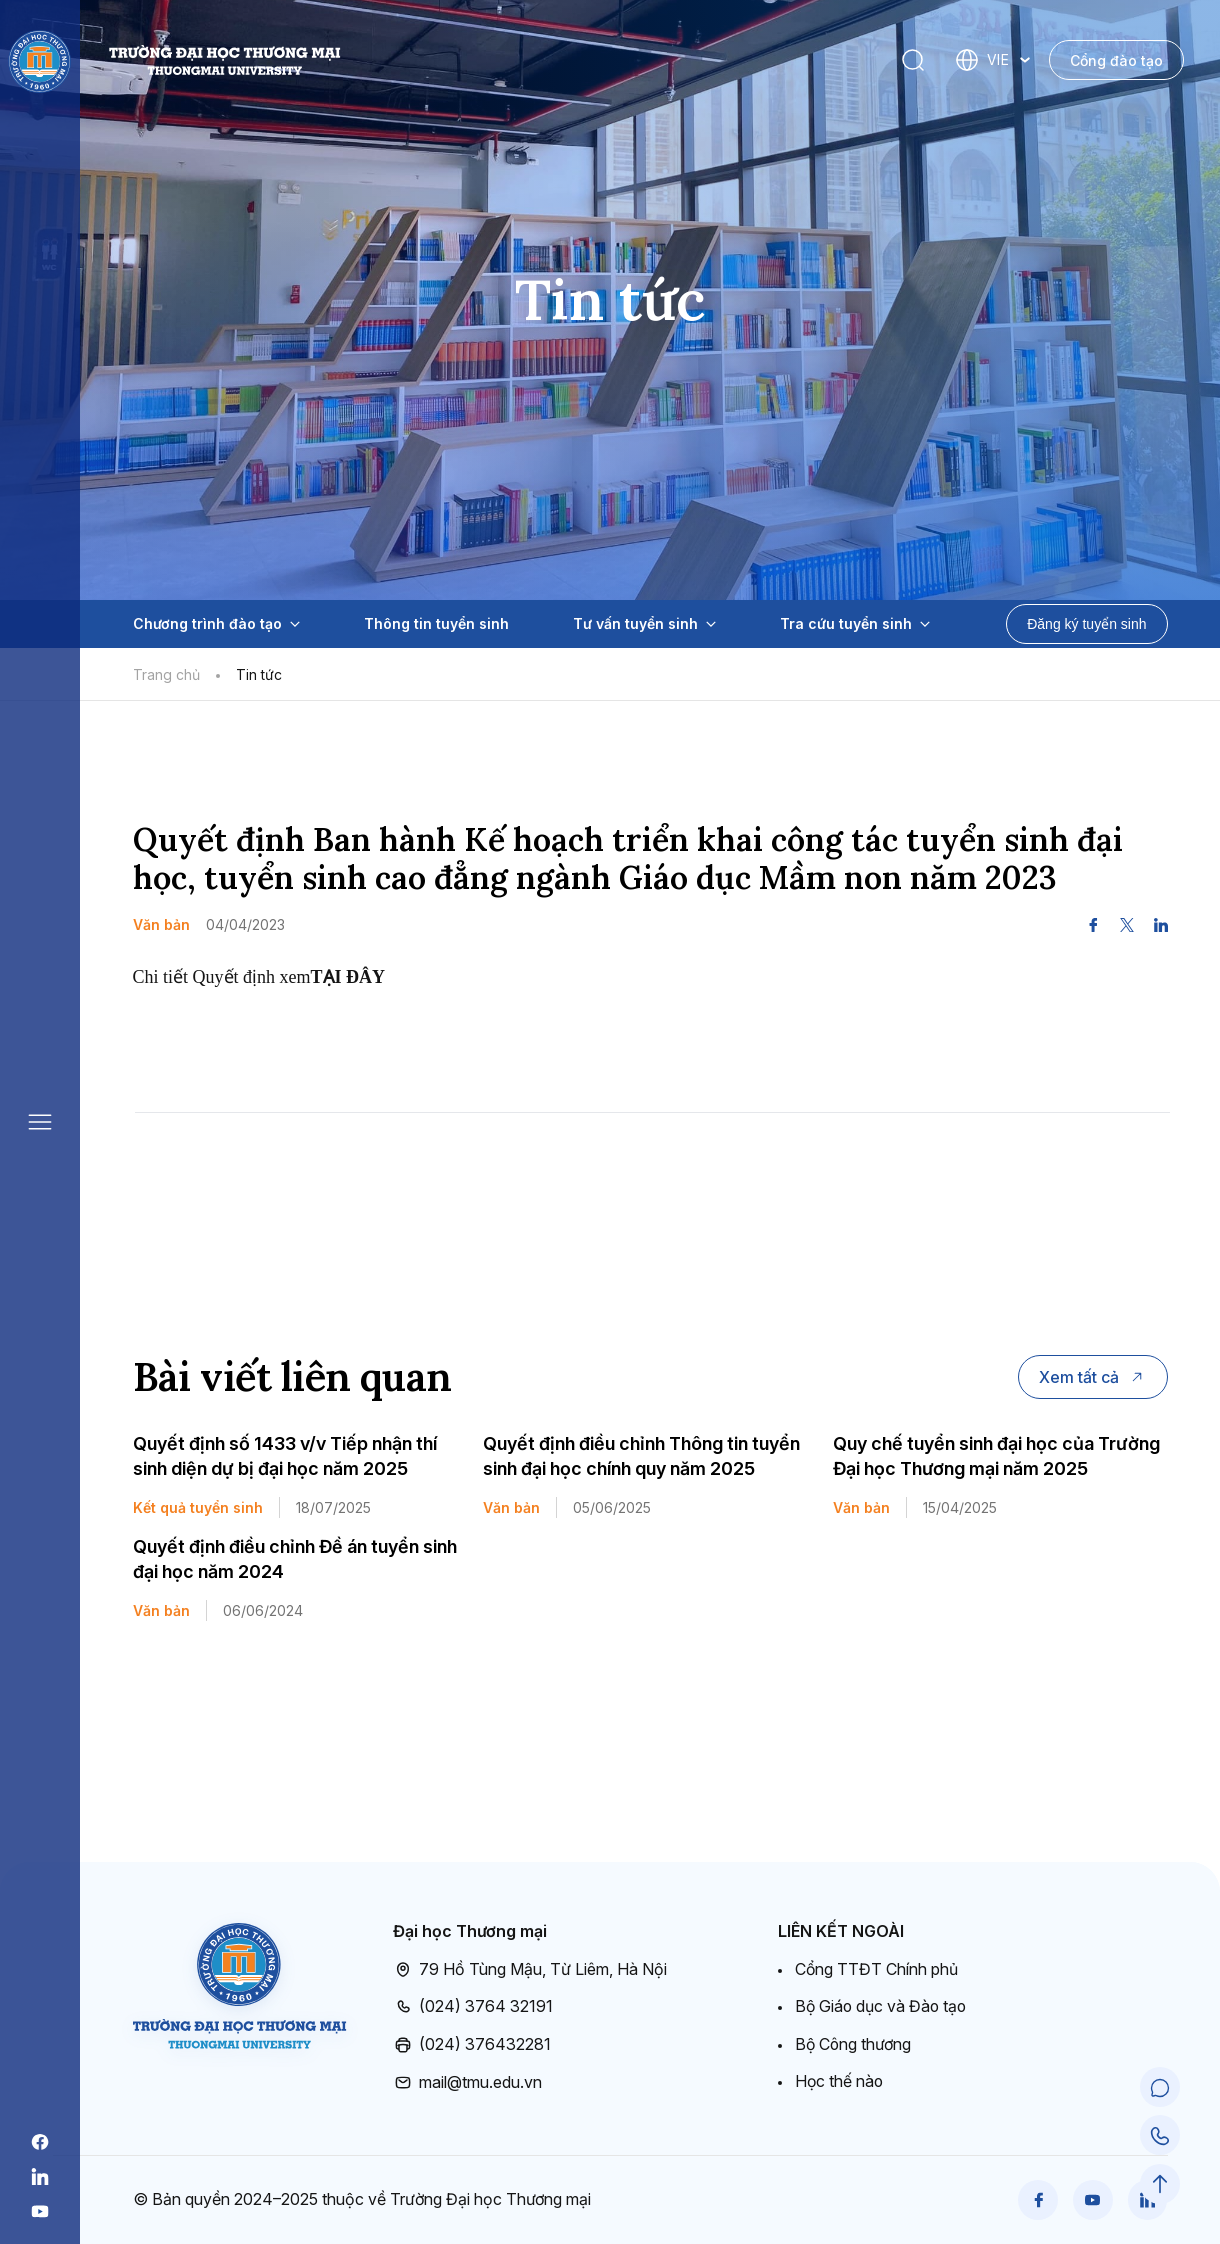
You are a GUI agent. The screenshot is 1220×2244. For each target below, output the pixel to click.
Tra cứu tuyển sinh (855, 623)
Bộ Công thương (854, 2044)
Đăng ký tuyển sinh (1086, 624)
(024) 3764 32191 (473, 2007)
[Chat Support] (1160, 2088)
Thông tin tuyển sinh (436, 623)
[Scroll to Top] (1160, 2184)
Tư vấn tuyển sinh (644, 623)
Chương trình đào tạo (216, 623)
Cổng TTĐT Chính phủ (877, 1969)
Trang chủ (166, 674)
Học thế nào (840, 2081)
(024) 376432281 (472, 2045)
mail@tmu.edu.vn (467, 2082)
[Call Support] (1160, 2136)
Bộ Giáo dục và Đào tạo (882, 2006)
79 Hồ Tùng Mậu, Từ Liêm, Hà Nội (530, 1970)
